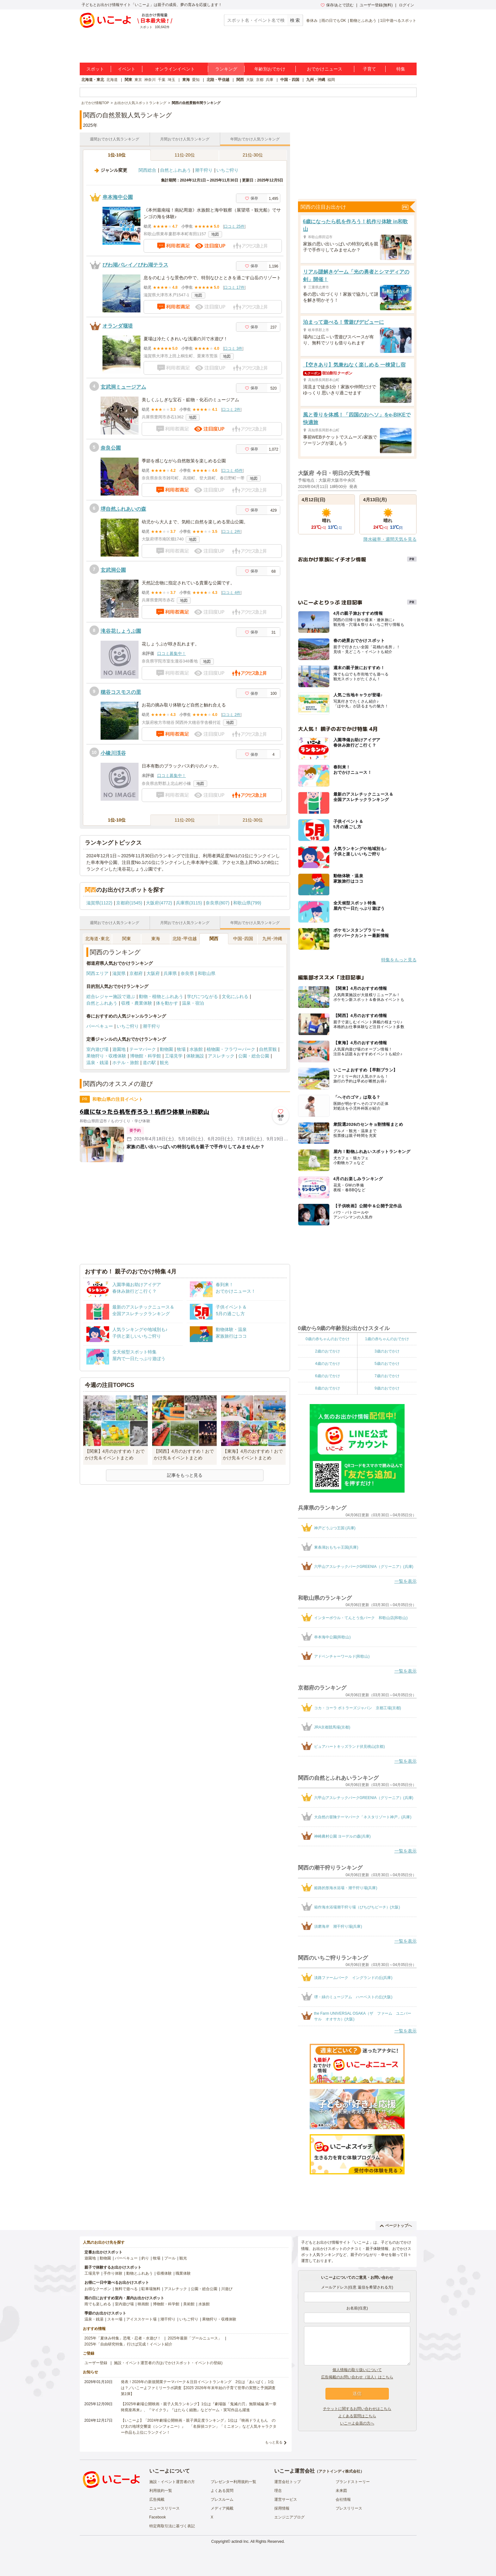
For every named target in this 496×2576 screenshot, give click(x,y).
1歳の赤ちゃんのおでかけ (387, 1339)
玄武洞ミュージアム (123, 387)
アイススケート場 (141, 2319)
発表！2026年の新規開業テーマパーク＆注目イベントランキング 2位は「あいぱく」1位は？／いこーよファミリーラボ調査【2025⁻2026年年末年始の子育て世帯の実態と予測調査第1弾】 (198, 2388)
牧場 (181, 1049)
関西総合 (147, 170)
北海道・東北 (92, 79)
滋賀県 (119, 973)
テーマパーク (142, 1049)
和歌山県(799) (247, 902)
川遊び (226, 2289)
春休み (312, 20)
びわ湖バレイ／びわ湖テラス (135, 265)
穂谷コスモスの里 (121, 692)
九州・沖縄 (315, 79)
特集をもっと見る (399, 959)
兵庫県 (170, 973)
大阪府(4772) (159, 902)
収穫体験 (164, 2273)
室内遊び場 (97, 1049)
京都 (260, 79)
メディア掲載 (222, 2508)
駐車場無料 (150, 2289)
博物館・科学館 (145, 1055)
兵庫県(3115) (189, 902)
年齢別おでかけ (269, 68)
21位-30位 (253, 154)
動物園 (166, 1049)
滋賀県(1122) (99, 902)
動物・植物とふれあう (161, 996)
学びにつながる (202, 996)
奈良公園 (111, 448)
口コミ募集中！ (171, 653)
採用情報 (281, 2508)
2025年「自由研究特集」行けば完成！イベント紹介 (128, 2344)
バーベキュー (99, 1026)
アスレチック (221, 1055)
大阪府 (153, 973)
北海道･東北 (97, 938)
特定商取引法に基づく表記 (172, 2526)
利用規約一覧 (160, 2490)
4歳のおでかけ (327, 1363)
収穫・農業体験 (136, 1003)
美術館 (189, 2304)
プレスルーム (222, 2499)
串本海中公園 (117, 197)
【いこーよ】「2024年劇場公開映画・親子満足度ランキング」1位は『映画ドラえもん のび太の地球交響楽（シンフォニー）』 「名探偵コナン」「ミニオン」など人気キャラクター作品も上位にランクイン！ (198, 2426)
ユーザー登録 (95, 2363)
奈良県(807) (217, 902)
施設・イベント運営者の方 (172, 2482)
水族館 (196, 1049)
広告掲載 (156, 2499)
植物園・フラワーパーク (231, 1049)
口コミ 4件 (231, 592)
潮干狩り (204, 170)
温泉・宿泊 (193, 1003)
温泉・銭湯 (97, 1062)
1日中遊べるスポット (398, 20)
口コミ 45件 (232, 470)
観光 (164, 1062)
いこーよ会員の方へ (357, 2423)
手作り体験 (112, 2273)
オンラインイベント (175, 68)
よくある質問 (222, 2490)
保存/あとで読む (337, 5)
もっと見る (273, 2442)
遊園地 (119, 1049)
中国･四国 (243, 938)
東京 (138, 79)
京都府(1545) (129, 902)
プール (170, 2258)
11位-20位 (185, 154)
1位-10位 (117, 154)
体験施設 (195, 1055)
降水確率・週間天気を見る (390, 539)
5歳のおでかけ (387, 1363)
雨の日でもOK (333, 20)
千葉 (161, 79)
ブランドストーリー (353, 2482)
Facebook (157, 2517)
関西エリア (97, 973)
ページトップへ (396, 2225)
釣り (145, 2258)
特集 (400, 68)
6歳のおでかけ (327, 1376)
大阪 (250, 79)
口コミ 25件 (234, 226)
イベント (126, 68)
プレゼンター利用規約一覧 (233, 2482)
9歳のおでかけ (387, 1388)
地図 (215, 234)
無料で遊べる (126, 2289)
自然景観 (268, 1049)
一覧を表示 (405, 1581)
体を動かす (167, 1003)
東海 (186, 79)
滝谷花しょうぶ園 (121, 631)
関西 (240, 79)
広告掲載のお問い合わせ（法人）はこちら (357, 2377)
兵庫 (269, 79)
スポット (95, 68)
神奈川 (150, 79)
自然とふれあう (175, 170)
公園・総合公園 (253, 1055)
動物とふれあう (363, 20)
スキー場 (114, 2319)
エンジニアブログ (289, 2517)
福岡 (331, 79)
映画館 (143, 2304)
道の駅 (149, 1062)
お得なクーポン (97, 2289)
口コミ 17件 (234, 287)
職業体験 (183, 2273)
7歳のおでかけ (387, 1376)
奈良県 (187, 973)
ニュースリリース (164, 2508)
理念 (278, 2490)
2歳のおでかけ (327, 1351)
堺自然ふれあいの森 (123, 509)
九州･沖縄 (272, 938)
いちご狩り (227, 170)
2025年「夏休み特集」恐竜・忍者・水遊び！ (122, 2338)
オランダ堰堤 (117, 326)
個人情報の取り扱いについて (357, 2370)
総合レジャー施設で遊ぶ (110, 996)
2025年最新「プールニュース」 (195, 2338)
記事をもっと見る (184, 1475)
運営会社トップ (287, 2482)
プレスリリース (349, 2508)
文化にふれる (235, 996)
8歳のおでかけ (327, 1388)
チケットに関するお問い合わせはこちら (357, 2409)
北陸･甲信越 (184, 938)
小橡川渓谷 (113, 753)
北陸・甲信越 (218, 79)
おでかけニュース (324, 68)
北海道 (112, 79)
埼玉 (171, 79)
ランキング (226, 68)
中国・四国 (289, 79)
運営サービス (285, 2499)
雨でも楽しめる (97, 2304)
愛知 (196, 79)
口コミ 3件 (233, 348)
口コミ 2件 (231, 409)
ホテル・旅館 (125, 1062)
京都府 (136, 973)
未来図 (341, 2490)
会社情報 (343, 2499)
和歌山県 (206, 973)
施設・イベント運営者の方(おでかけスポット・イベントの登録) (168, 2363)
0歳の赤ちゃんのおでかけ (328, 1339)
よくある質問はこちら (357, 2416)
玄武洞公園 (113, 570)
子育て (369, 68)
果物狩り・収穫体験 (106, 1055)
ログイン (406, 5)
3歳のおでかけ (387, 1351)
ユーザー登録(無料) (376, 5)
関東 (128, 79)
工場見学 (174, 1055)
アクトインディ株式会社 (339, 2471)
